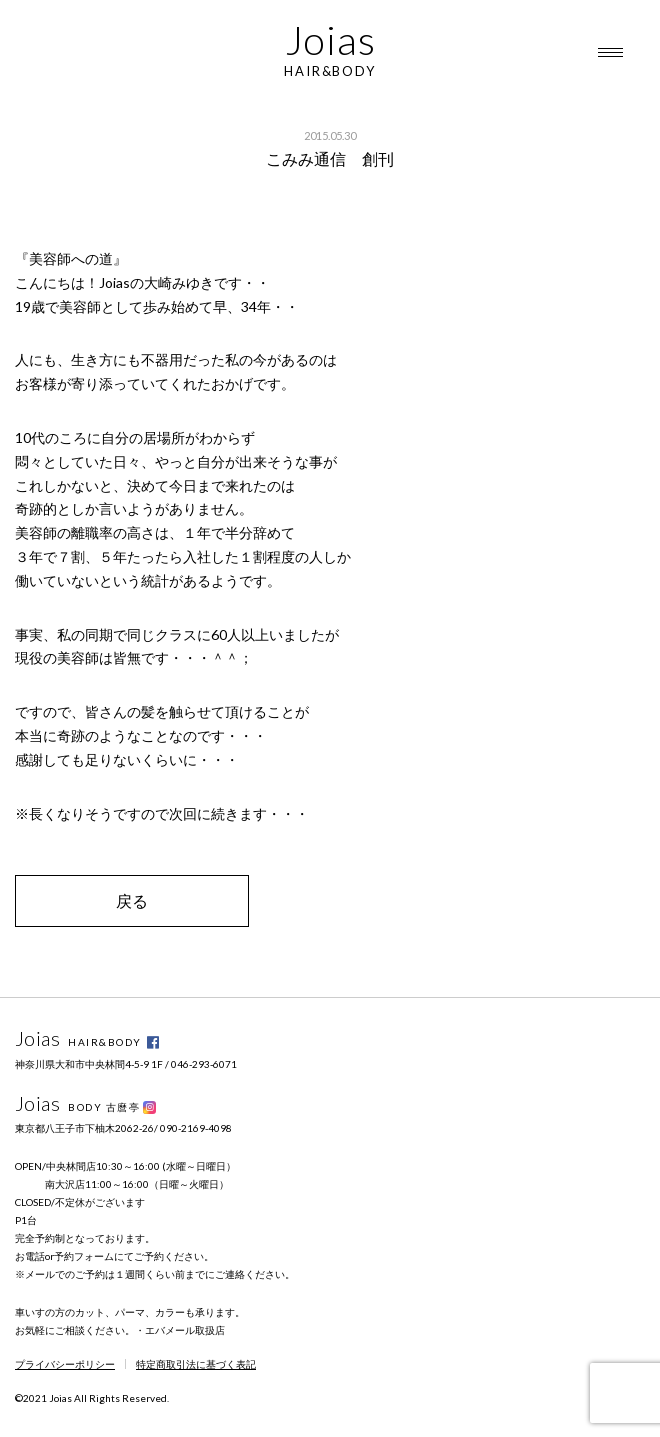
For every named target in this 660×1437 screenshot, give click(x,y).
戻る (132, 900)
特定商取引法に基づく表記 (196, 1364)
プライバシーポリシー (65, 1364)
